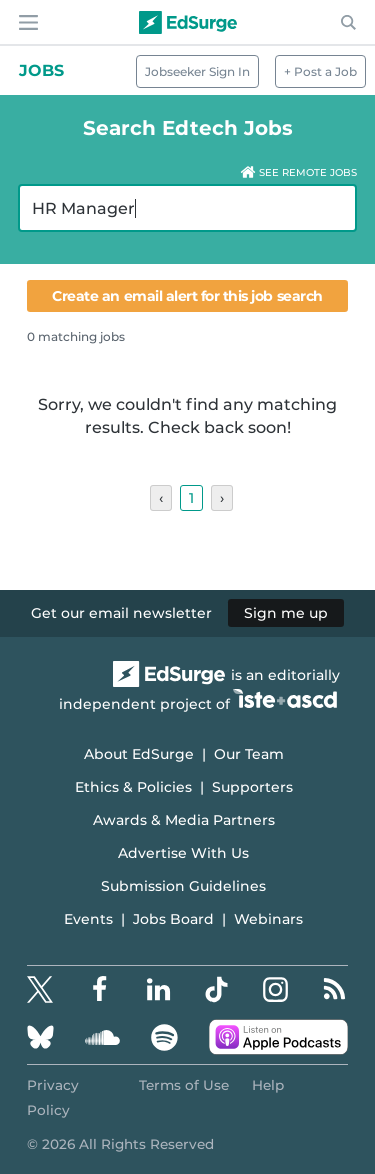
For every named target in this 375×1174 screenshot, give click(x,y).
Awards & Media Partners (184, 820)
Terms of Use (184, 1085)
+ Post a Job (320, 71)
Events (88, 919)
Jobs (41, 70)
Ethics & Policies (133, 787)
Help (268, 1085)
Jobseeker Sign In (197, 71)
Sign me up (286, 613)
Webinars (268, 919)
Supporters (252, 787)
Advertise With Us (183, 853)
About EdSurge (139, 754)
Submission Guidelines (183, 886)
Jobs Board (173, 919)
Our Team (249, 754)
